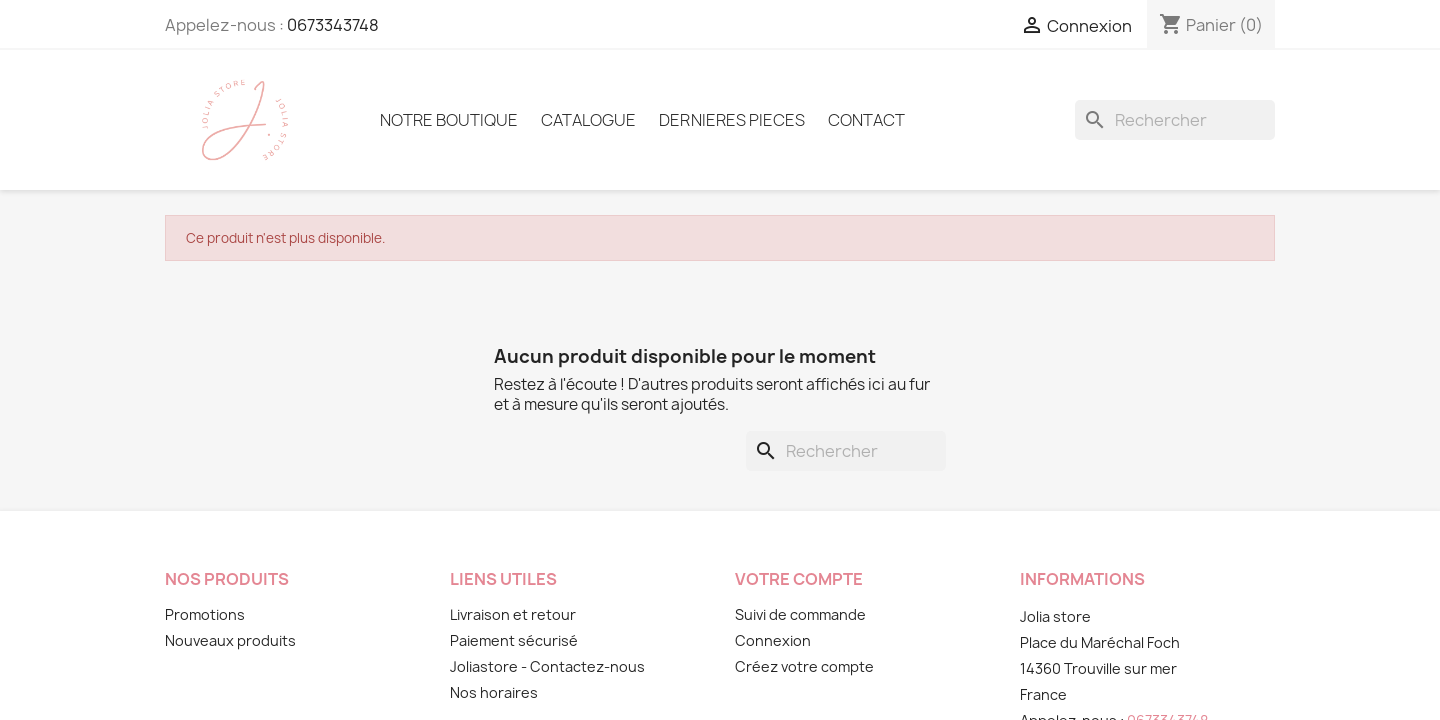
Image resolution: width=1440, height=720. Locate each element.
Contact (866, 120)
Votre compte (799, 579)
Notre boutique (449, 120)
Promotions (205, 614)
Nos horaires (494, 692)
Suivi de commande (800, 614)
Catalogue (588, 120)
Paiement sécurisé (514, 640)
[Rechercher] (1175, 120)
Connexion (773, 640)
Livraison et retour (513, 614)
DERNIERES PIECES (732, 120)
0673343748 (333, 25)
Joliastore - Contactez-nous (547, 666)
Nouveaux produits (230, 640)
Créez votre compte (804, 666)
